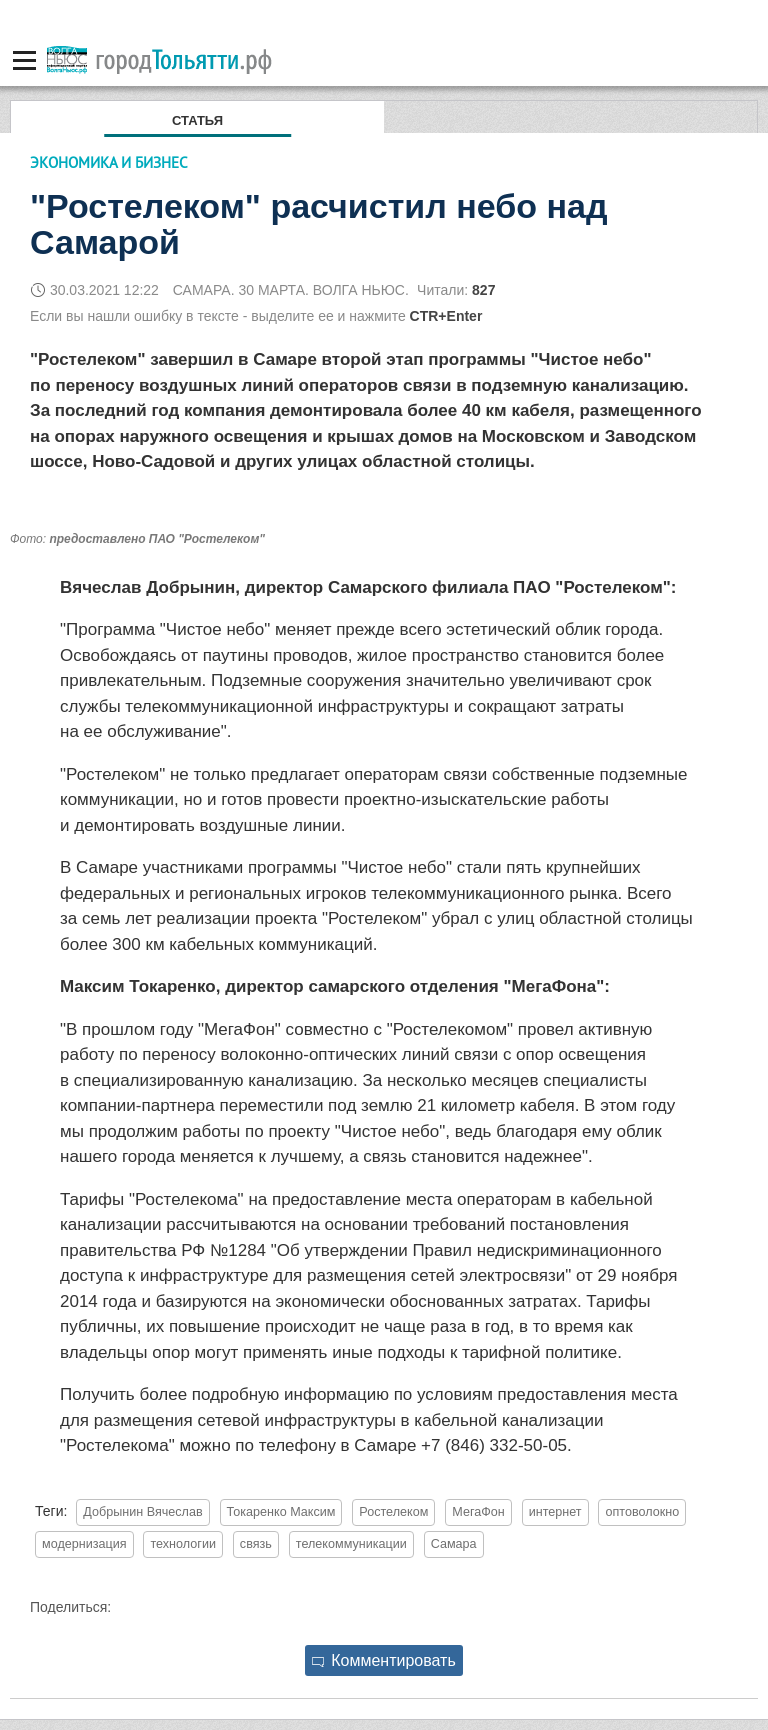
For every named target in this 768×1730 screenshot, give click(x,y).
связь (256, 1544)
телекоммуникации (351, 1544)
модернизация (84, 1544)
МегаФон (478, 1512)
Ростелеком (393, 1512)
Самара (454, 1544)
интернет (555, 1512)
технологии (183, 1544)
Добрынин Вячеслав (142, 1512)
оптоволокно (642, 1512)
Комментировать (384, 1660)
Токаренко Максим (281, 1512)
